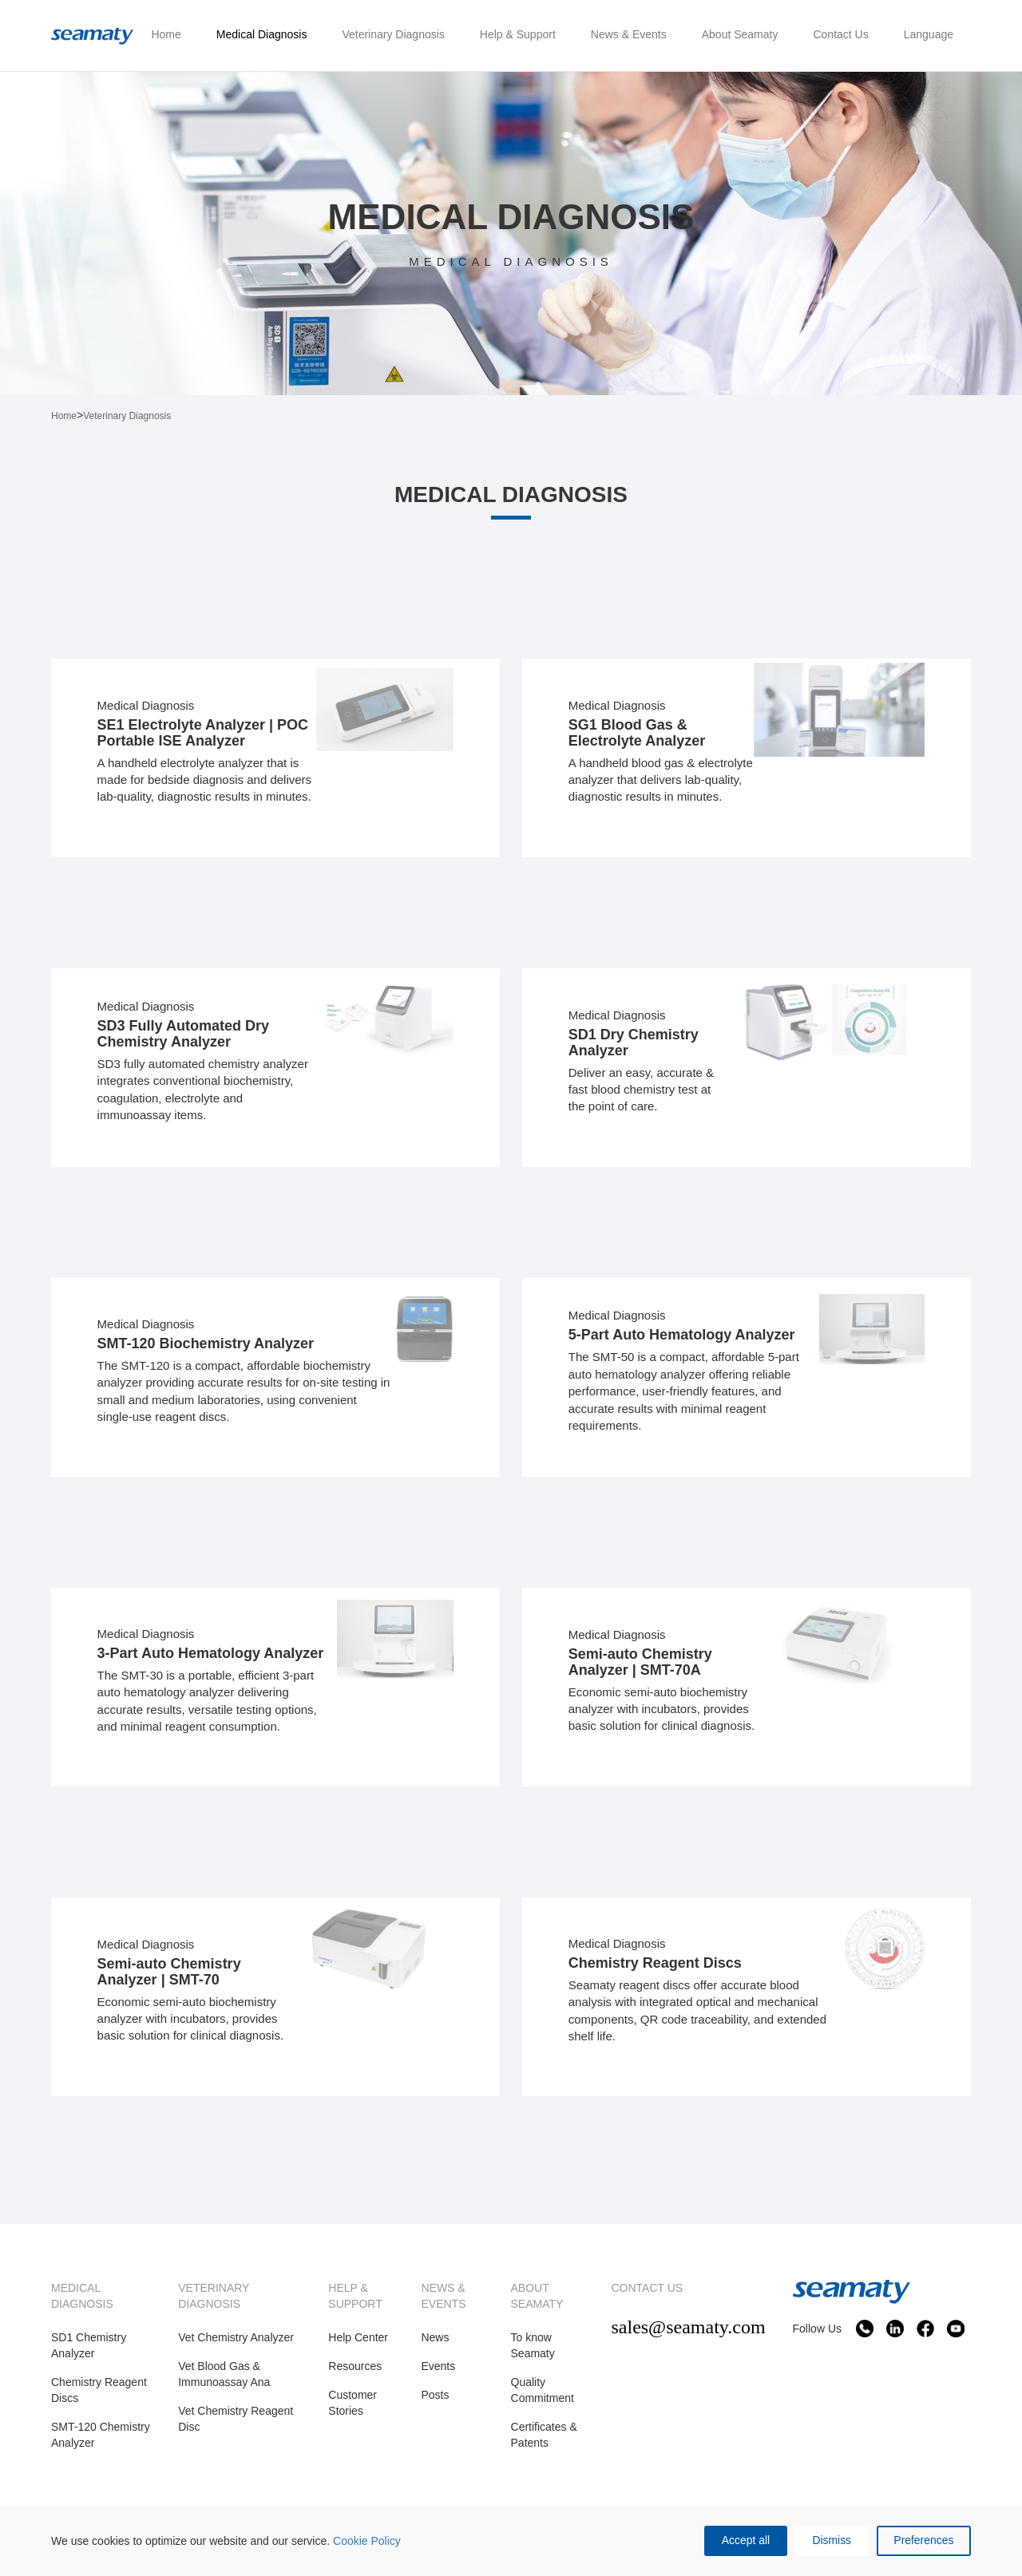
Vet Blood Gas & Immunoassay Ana (224, 2382)
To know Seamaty (533, 2353)
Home (64, 415)
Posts (435, 2402)
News (435, 2345)
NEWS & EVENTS (443, 2303)
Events (438, 2374)
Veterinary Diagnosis (127, 415)
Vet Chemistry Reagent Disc (235, 2426)
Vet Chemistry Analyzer (236, 2345)
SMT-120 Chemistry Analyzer (100, 2442)
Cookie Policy (367, 2540)
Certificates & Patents (544, 2442)
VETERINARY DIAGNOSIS (213, 2303)
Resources (355, 2374)
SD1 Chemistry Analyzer (88, 2353)
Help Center (358, 2345)
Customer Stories (352, 2410)
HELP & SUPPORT (355, 2303)
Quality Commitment (542, 2398)
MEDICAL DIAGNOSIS (82, 2303)
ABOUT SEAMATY (537, 2303)
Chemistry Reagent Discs (99, 2398)
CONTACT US (647, 2295)
